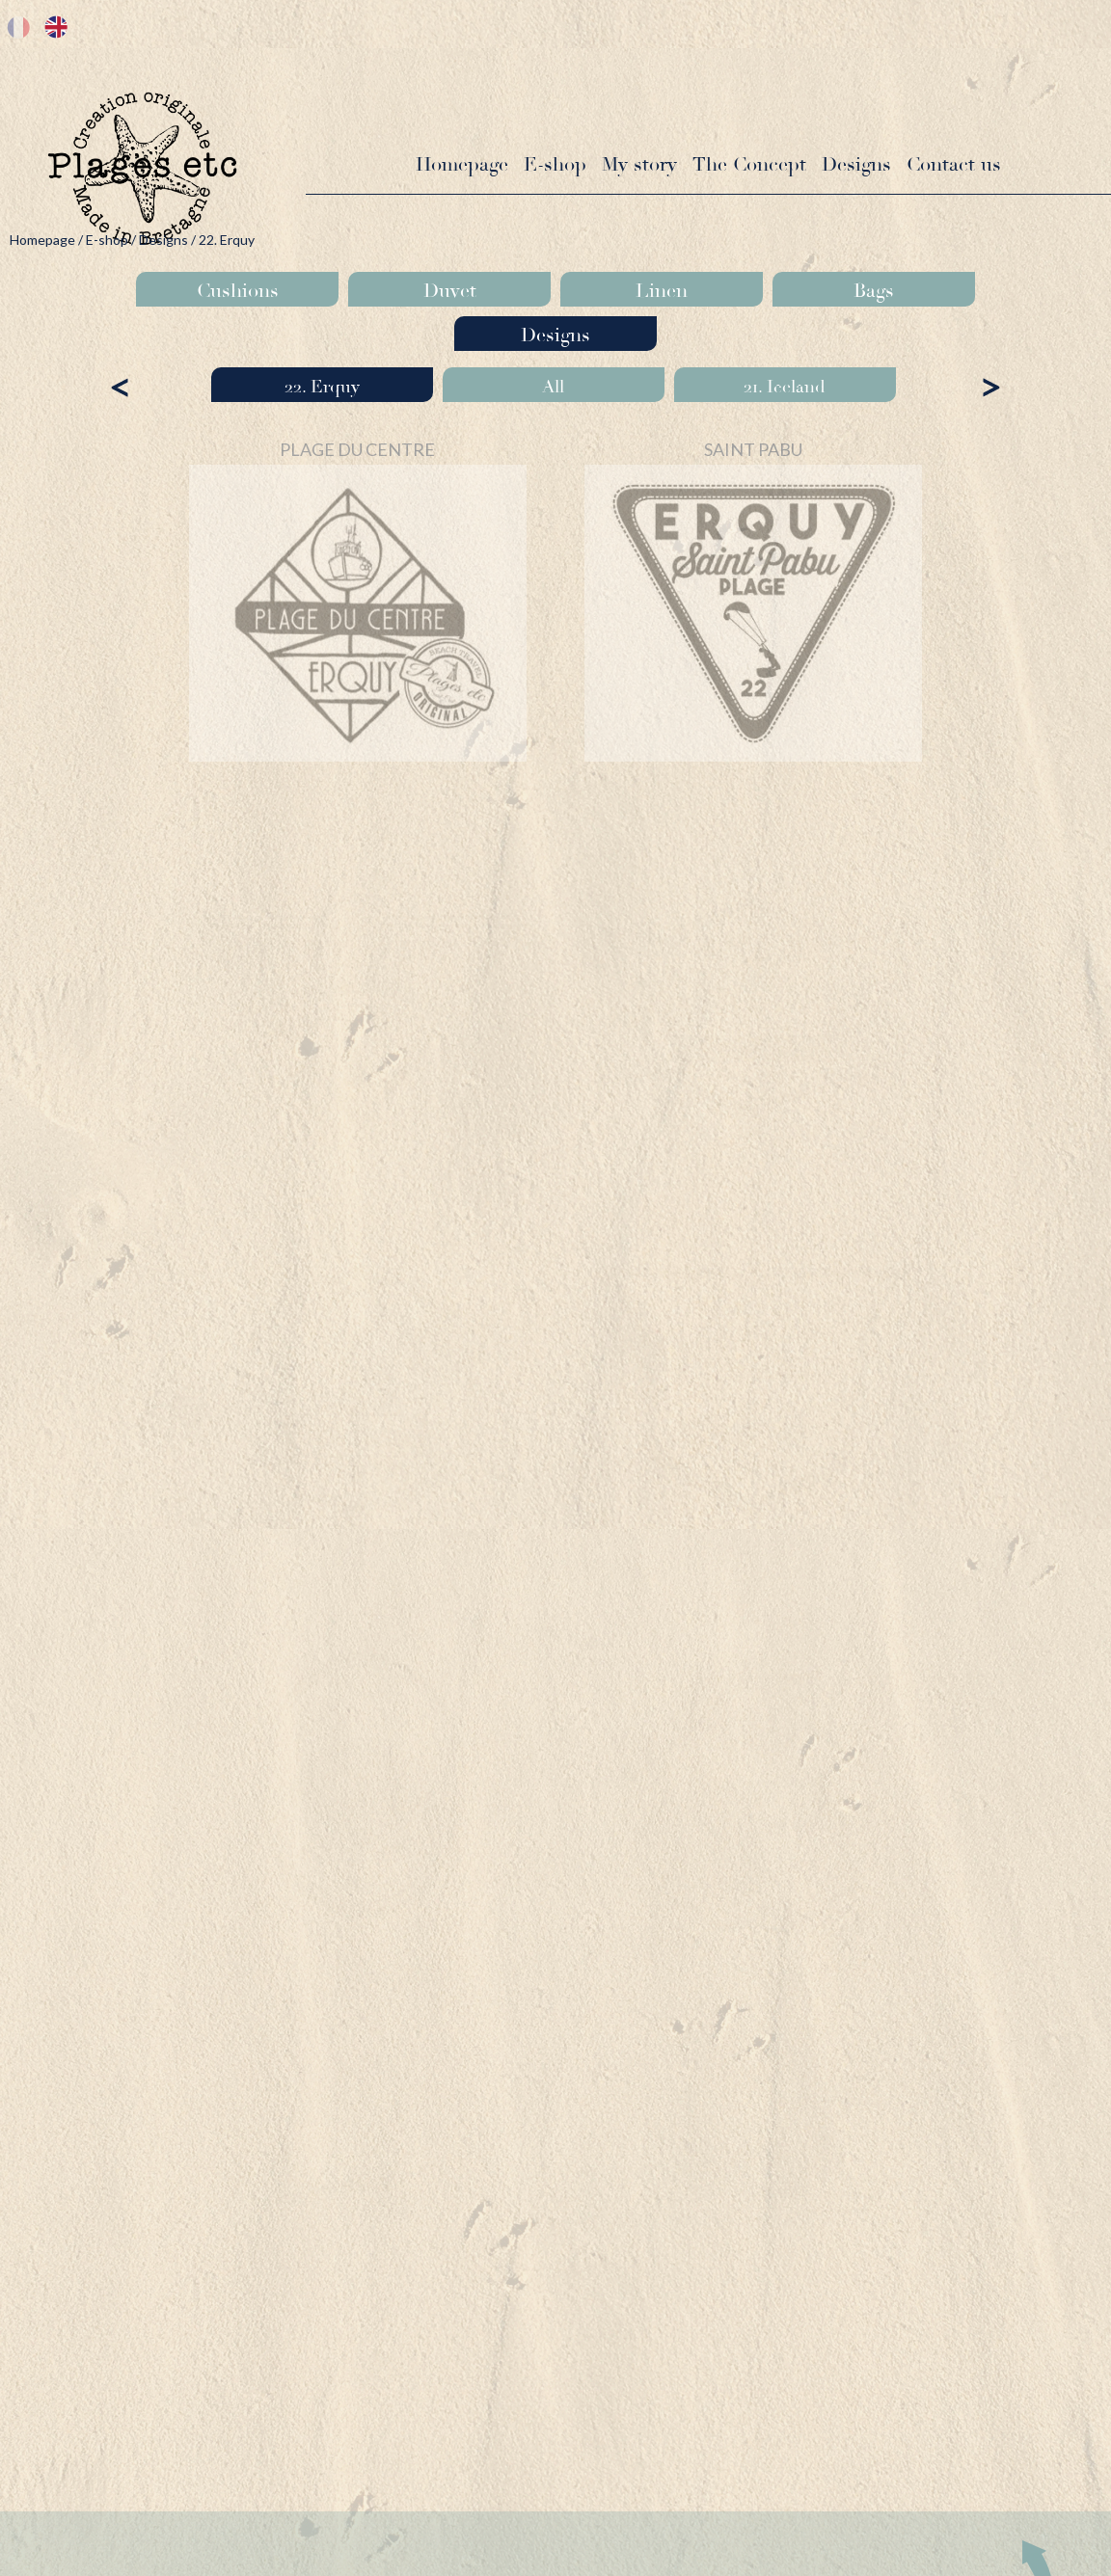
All (553, 386)
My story (639, 164)
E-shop (555, 164)
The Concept (749, 164)
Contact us (954, 164)
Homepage (462, 164)
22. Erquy (322, 386)
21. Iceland (785, 386)
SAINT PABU (753, 449)
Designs (856, 164)
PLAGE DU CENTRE (357, 449)
